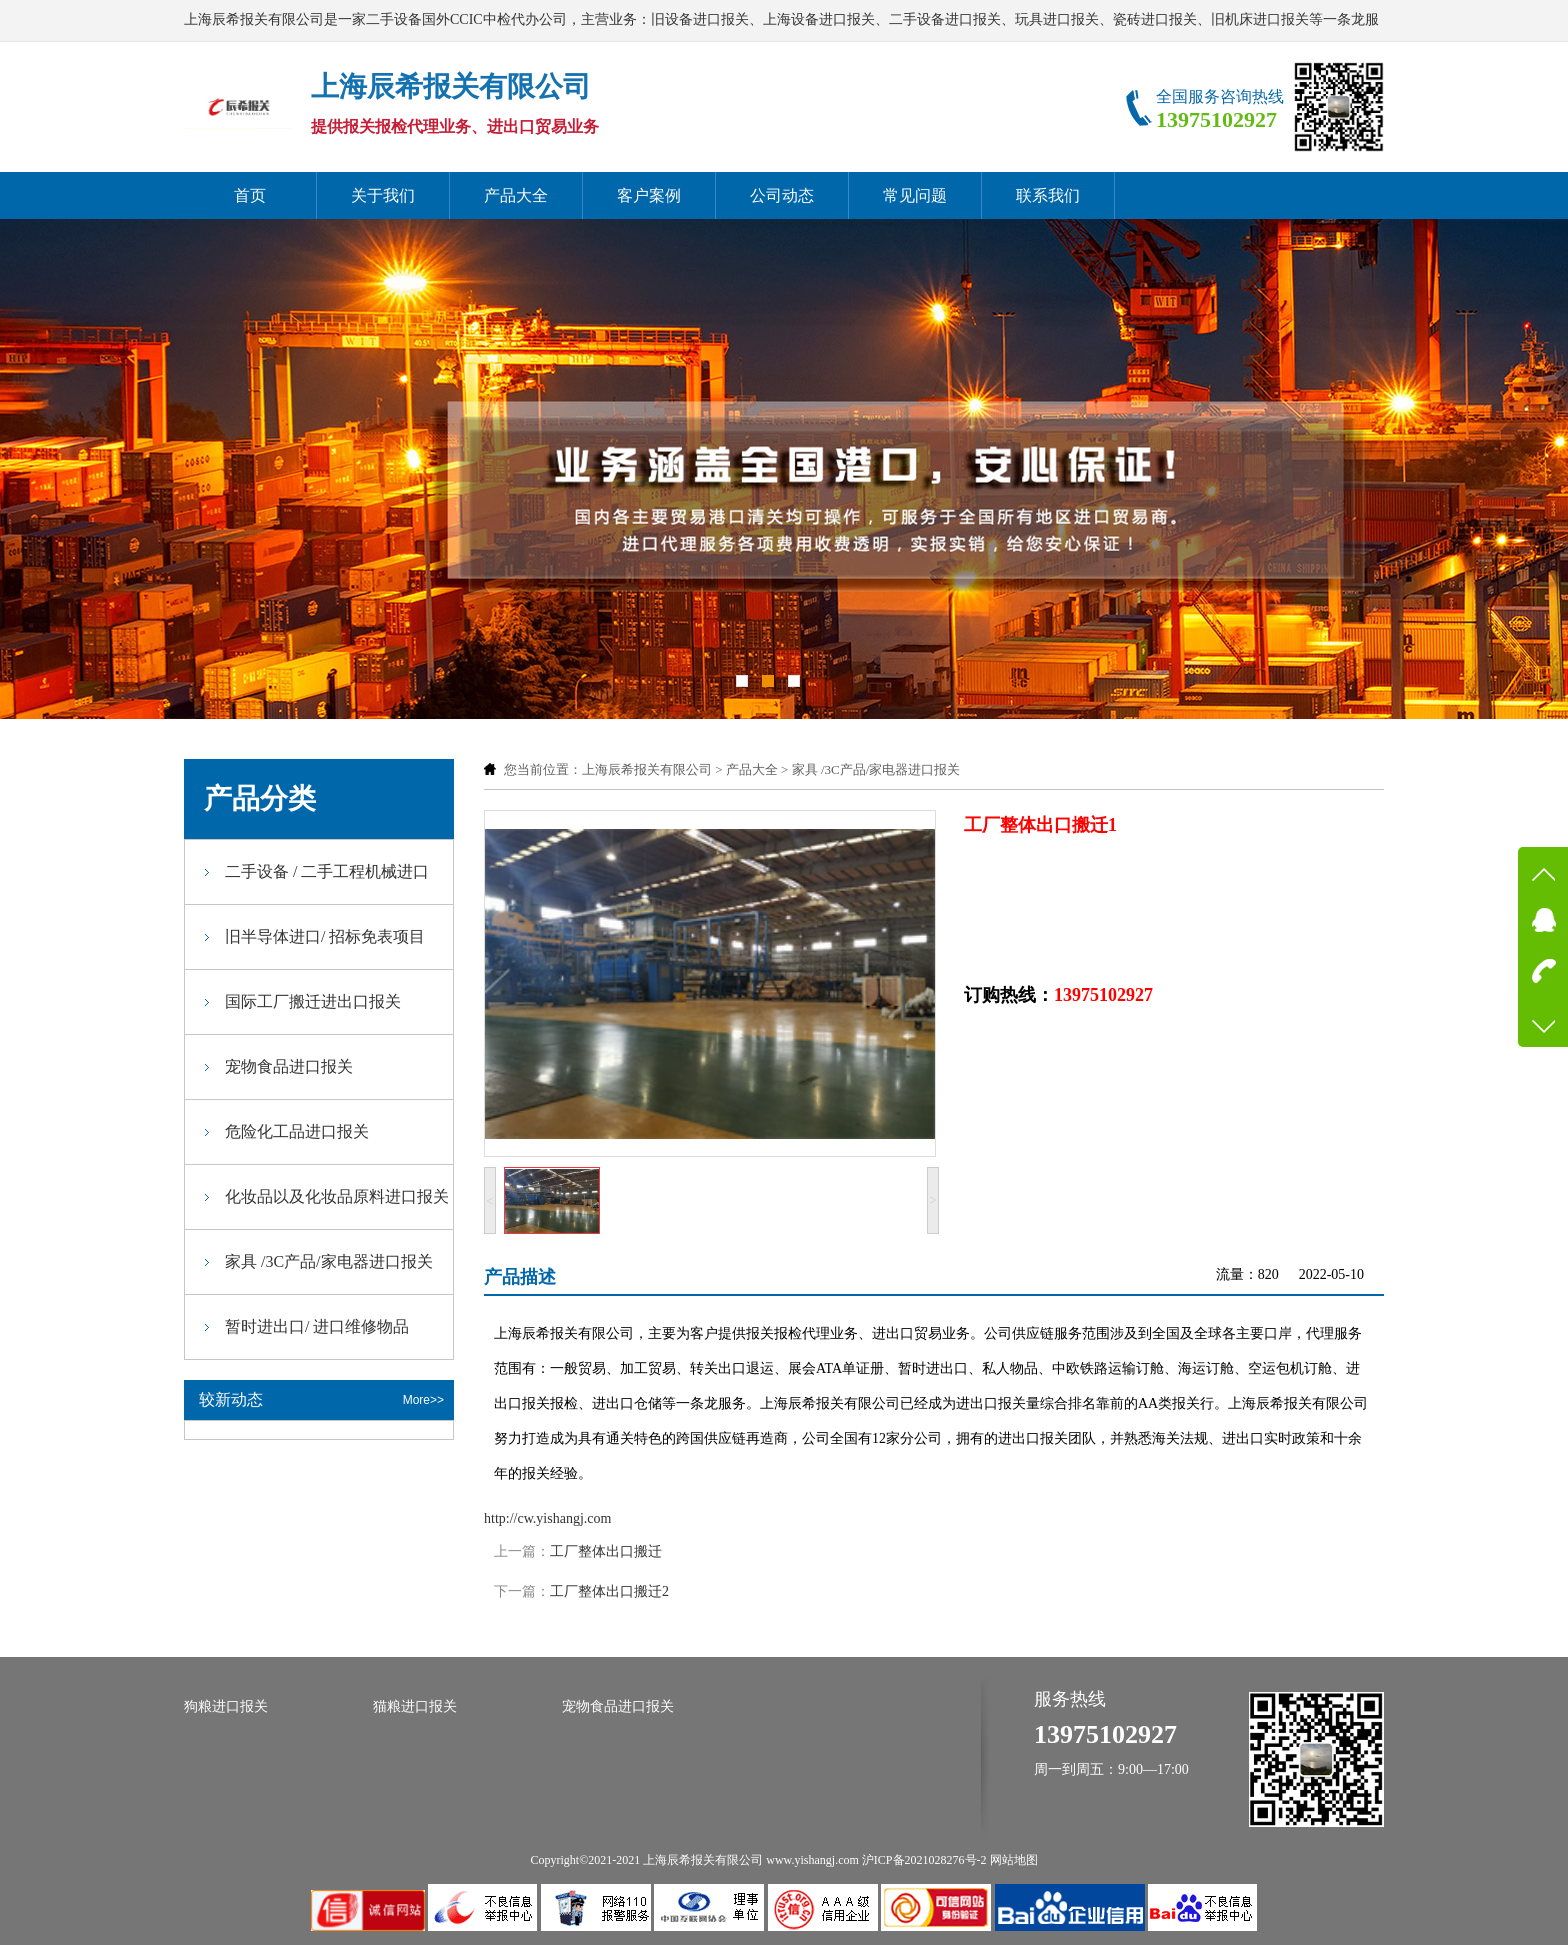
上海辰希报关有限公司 (647, 769)
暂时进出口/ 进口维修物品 (317, 1326)
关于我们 (383, 195)
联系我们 (1048, 195)
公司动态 (782, 195)
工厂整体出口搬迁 (606, 1551)
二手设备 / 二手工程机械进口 (327, 871)
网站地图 (1014, 1860)
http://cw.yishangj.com (547, 1518)
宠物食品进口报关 (289, 1066)
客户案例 (649, 195)
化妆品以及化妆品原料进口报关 (337, 1196)
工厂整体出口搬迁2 (609, 1591)
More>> (423, 1400)
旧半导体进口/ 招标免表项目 (325, 936)
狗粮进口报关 (226, 1706)
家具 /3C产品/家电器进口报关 (876, 769)
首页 (250, 195)
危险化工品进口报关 (297, 1131)
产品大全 (516, 195)
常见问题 (915, 195)
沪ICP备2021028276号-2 (924, 1860)
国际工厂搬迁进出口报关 (313, 1001)
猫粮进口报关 (415, 1706)
